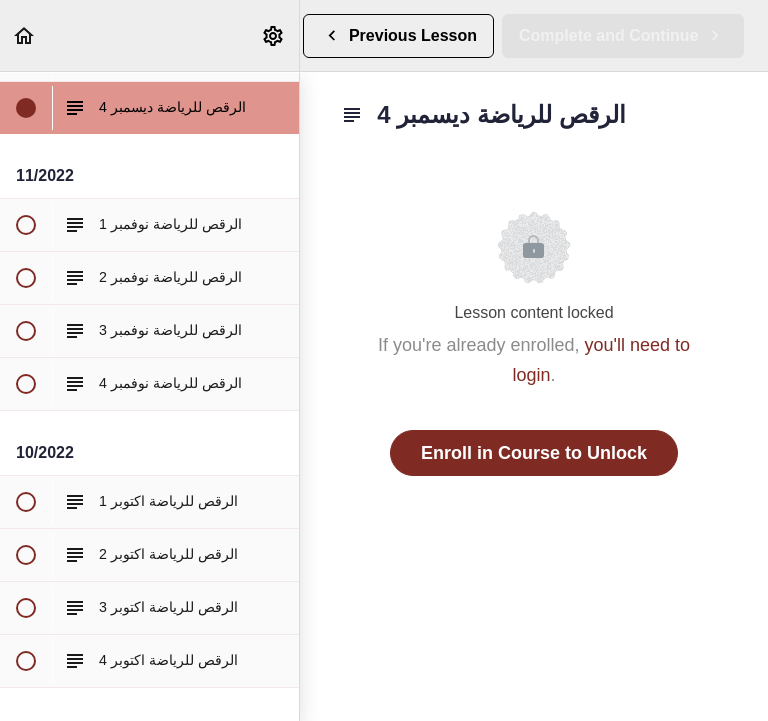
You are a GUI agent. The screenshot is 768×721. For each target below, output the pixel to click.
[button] (25, 35)
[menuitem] (274, 35)
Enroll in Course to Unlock (534, 453)
